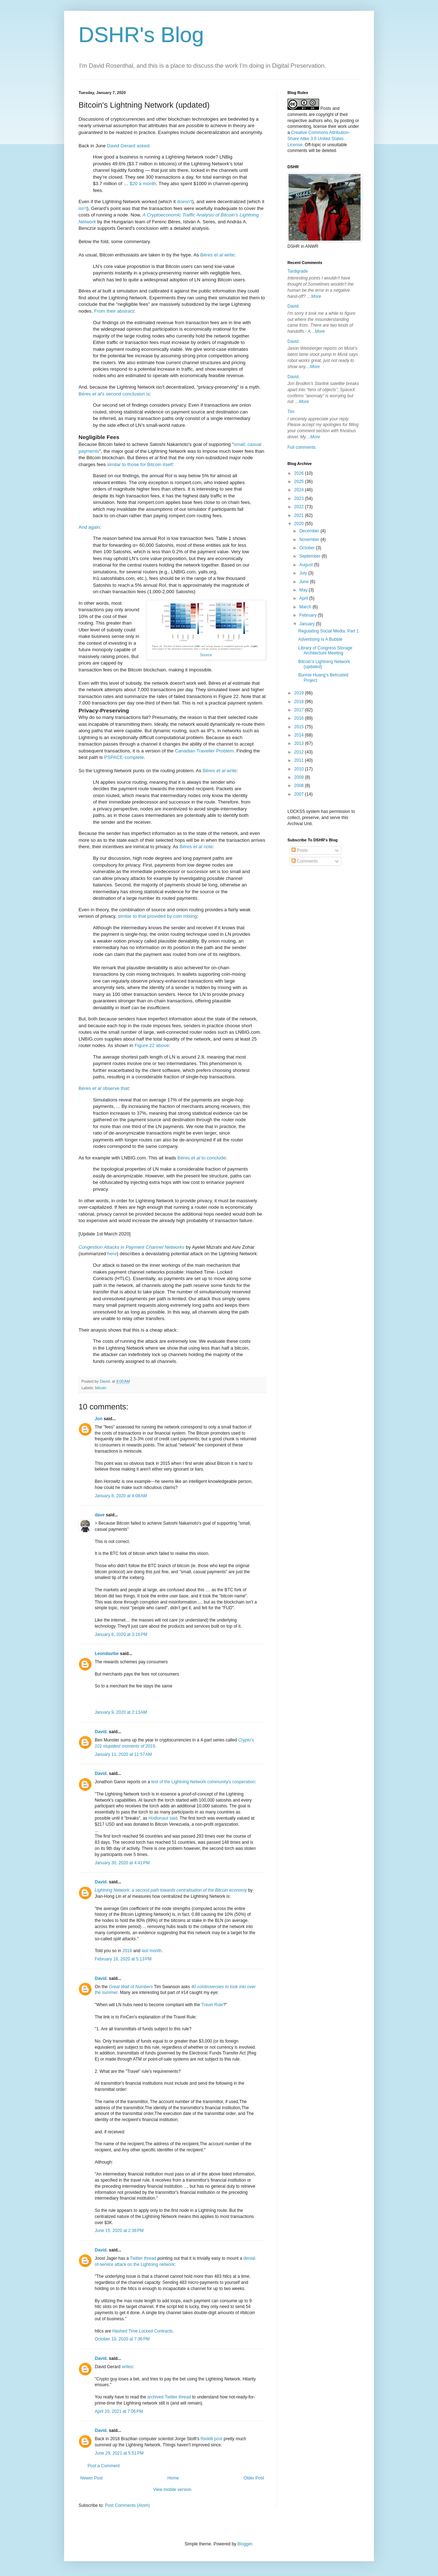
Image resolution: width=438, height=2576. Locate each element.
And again (89, 527)
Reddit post (212, 2438)
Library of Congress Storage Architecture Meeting (325, 650)
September (310, 556)
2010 (299, 769)
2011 (299, 760)
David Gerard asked (128, 145)
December (310, 530)
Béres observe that (104, 1088)
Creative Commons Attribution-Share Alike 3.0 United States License (318, 138)
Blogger (244, 2543)
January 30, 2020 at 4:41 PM (122, 1862)
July (303, 573)
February (308, 615)
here (112, 1253)
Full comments (301, 447)
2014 (299, 735)
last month (151, 1950)
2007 (299, 794)
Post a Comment (104, 2465)
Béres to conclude (202, 1157)
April (304, 598)
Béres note (196, 846)
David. (101, 1731)
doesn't (184, 201)
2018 (127, 1950)
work (342, 126)
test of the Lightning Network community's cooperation (203, 1781)
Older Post (253, 2478)
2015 (299, 726)
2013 (299, 743)
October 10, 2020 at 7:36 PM (122, 2339)
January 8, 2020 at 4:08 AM (121, 1495)
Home (173, 2478)
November (310, 539)
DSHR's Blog (141, 35)
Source (206, 655)
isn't (83, 208)
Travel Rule (212, 2004)
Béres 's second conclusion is (114, 394)
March (306, 606)
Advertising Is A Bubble (320, 639)
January (307, 623)
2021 (299, 515)
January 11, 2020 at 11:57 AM (123, 1754)
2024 (299, 489)
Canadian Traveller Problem (204, 750)
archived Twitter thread (169, 2397)
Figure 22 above (151, 1045)
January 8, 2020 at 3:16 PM (121, 1634)
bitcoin (100, 1388)
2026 (299, 473)
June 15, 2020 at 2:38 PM (119, 2230)
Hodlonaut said (162, 1818)
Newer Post (91, 2478)
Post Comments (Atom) (127, 2505)
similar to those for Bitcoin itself (140, 464)
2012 (299, 752)
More (316, 296)
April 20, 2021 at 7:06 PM (119, 2411)
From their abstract (114, 311)
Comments (304, 861)
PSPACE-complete (124, 757)
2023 (299, 498)
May (304, 589)
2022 (299, 506)
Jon (98, 1418)
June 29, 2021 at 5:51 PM (119, 2453)
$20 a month (143, 183)
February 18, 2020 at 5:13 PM (123, 1959)
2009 (299, 777)
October (307, 547)
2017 (299, 709)
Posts (299, 850)
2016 (299, 718)
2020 (299, 523)
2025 (299, 481)
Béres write (217, 255)
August (306, 564)
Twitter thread (143, 2258)
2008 (299, 785)
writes (127, 2366)
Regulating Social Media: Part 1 (328, 631)
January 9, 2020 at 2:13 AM (121, 1712)
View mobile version (172, 2489)
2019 (299, 693)
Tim (291, 411)
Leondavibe (107, 1653)
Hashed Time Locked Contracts (142, 2331)
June (304, 581)
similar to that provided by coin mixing (157, 916)
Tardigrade (297, 271)
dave (99, 1514)
